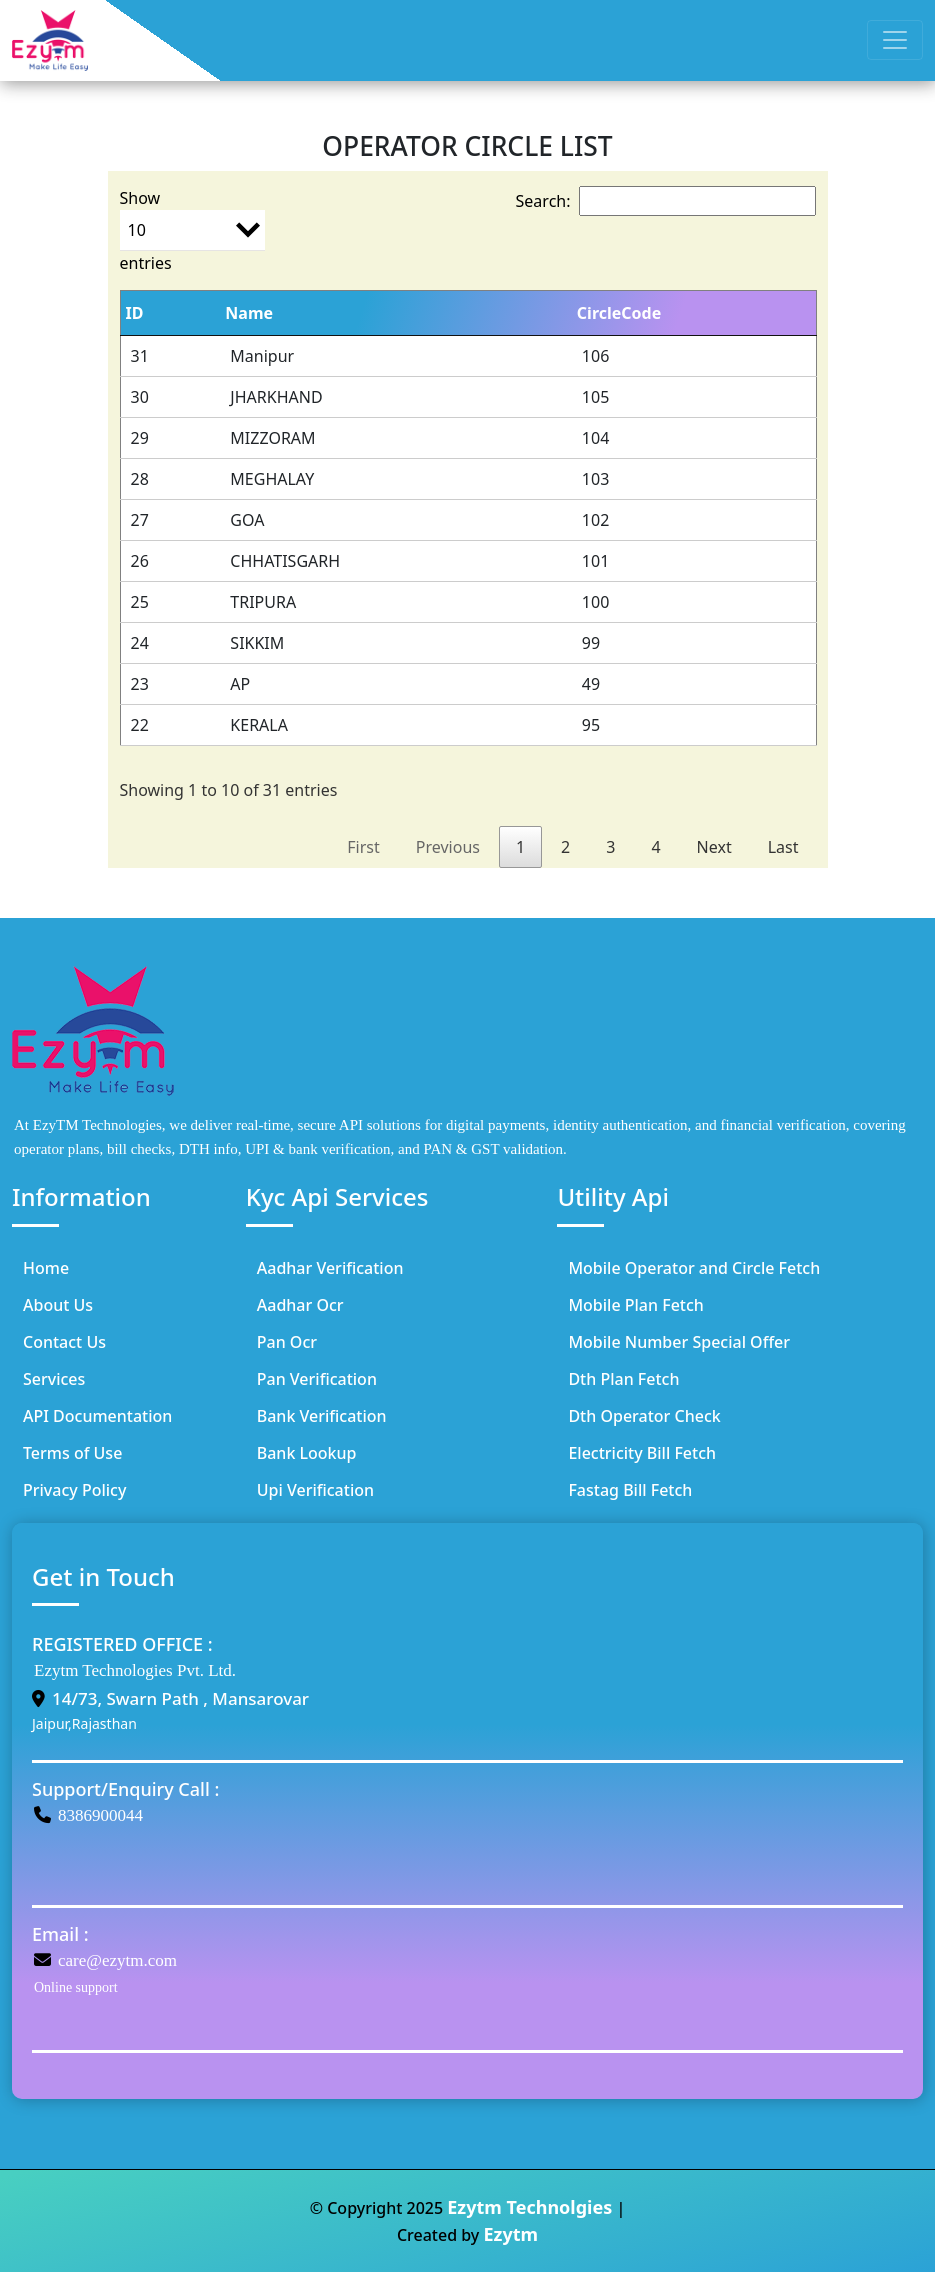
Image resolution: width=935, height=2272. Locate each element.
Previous (448, 847)
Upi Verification (315, 1490)
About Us (58, 1305)
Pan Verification (317, 1379)
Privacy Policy (74, 1490)
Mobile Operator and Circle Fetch (694, 1268)
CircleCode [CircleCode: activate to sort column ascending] (619, 313)
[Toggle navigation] (895, 40)
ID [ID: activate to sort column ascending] (135, 313)
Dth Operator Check (644, 1416)
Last (783, 847)
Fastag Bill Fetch (630, 1490)
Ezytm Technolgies (529, 2207)
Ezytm (510, 2234)
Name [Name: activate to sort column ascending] (249, 313)
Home (46, 1268)
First (363, 847)
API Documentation (97, 1416)
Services (54, 1379)
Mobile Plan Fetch (635, 1305)
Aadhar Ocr (300, 1305)
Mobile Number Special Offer (679, 1342)
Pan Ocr (287, 1342)
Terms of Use (72, 1453)
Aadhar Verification (330, 1268)
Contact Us (64, 1342)
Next (714, 847)
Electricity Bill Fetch (642, 1453)
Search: (666, 201)
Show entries (192, 230)
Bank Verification (322, 1416)
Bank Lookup (307, 1453)
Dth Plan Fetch (623, 1379)
